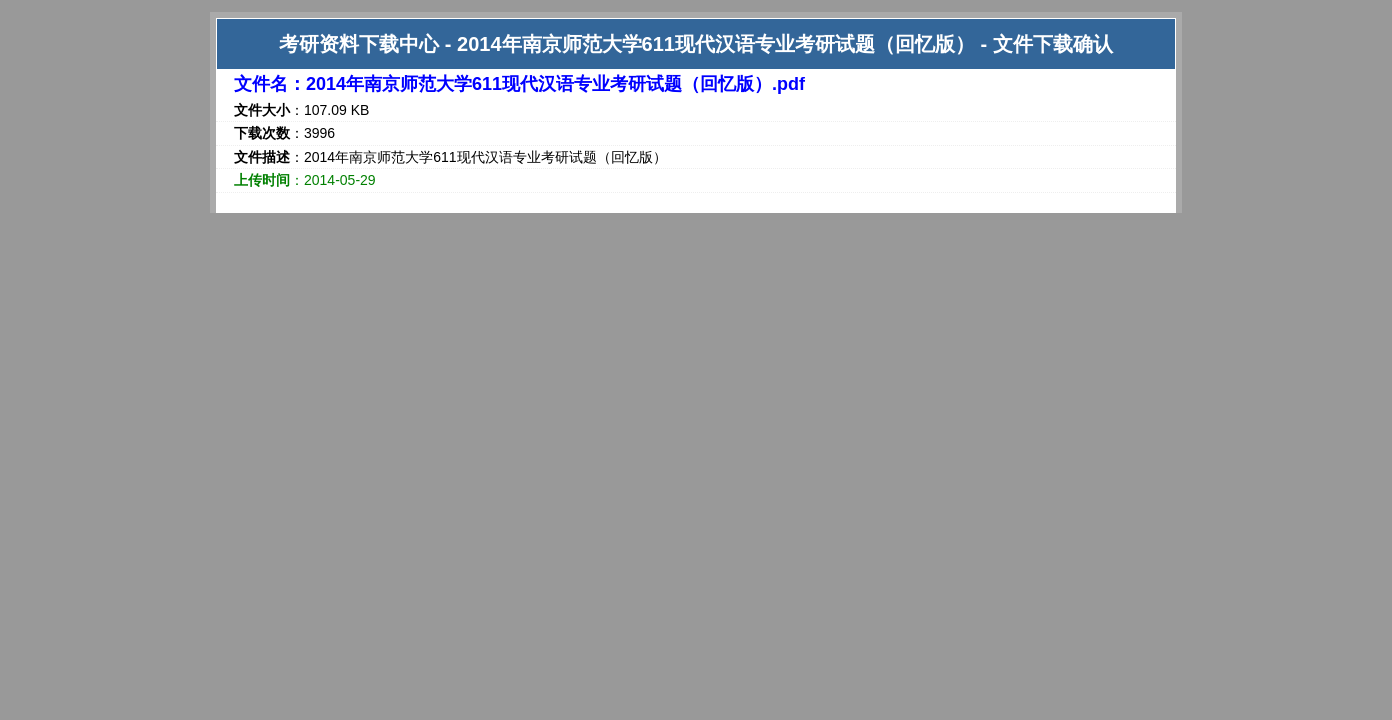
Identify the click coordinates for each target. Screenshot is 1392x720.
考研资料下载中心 (359, 44)
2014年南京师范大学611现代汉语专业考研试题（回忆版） (716, 44)
